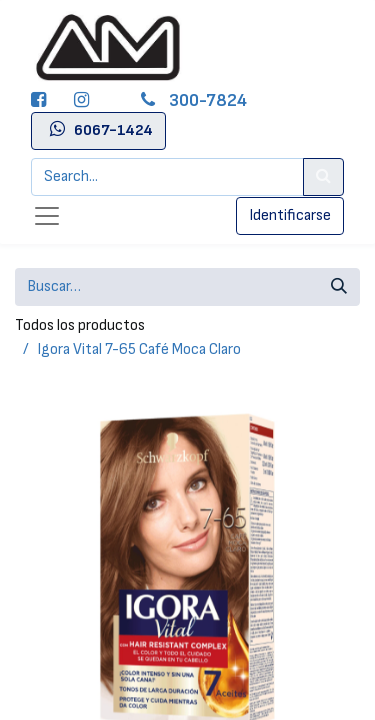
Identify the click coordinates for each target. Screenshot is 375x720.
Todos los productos (80, 325)
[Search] (323, 177)
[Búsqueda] (339, 287)
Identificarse (290, 215)
